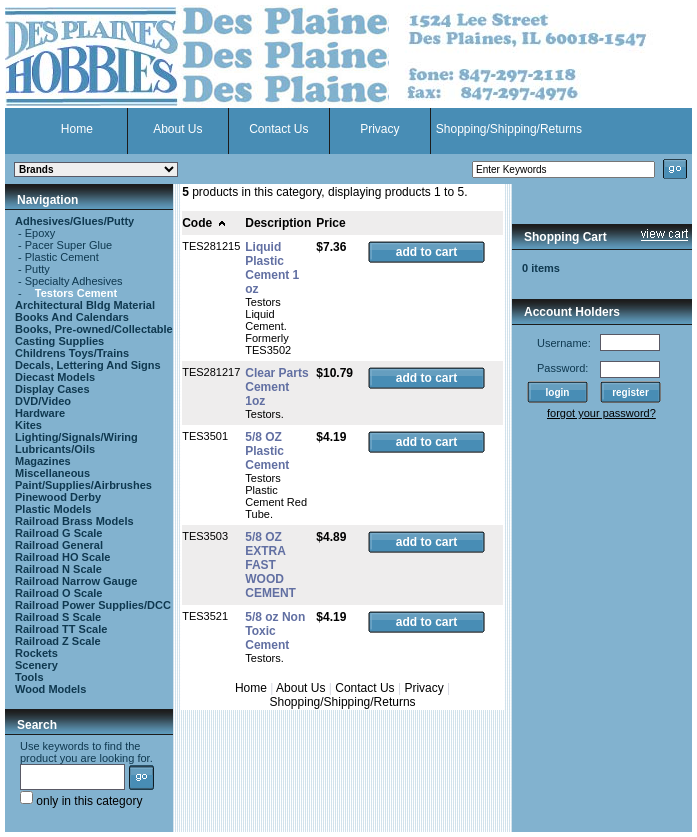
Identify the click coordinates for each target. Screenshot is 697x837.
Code (204, 223)
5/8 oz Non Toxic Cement (275, 631)
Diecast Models (55, 377)
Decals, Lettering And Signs (88, 365)
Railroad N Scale (58, 569)
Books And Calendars (72, 317)
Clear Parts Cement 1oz (276, 387)
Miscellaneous (52, 473)
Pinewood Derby (58, 497)
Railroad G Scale (58, 533)
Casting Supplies (59, 341)
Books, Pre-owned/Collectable (94, 329)
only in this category (81, 801)
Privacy (379, 129)
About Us (177, 129)
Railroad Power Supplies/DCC (93, 605)
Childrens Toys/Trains (72, 353)
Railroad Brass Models (74, 521)
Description (278, 223)
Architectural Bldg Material (85, 305)
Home (77, 129)
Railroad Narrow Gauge (76, 581)
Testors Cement (76, 293)
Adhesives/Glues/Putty (74, 221)
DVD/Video (43, 401)
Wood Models (50, 689)
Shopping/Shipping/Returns (509, 129)
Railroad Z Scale (58, 641)
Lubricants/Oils (55, 449)
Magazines (43, 461)
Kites (28, 425)
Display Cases (52, 389)
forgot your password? (601, 413)
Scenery (36, 665)
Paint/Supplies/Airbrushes (83, 485)
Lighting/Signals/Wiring (76, 437)
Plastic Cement (62, 257)
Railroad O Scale (58, 593)
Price (330, 223)
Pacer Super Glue (68, 245)
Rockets (36, 653)
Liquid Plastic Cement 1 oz (272, 268)
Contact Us (278, 129)
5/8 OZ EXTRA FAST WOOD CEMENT (270, 565)
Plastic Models (53, 509)
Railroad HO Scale (62, 557)
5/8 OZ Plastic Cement (267, 451)
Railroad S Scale (58, 617)
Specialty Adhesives (74, 281)
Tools (29, 677)
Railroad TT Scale (61, 629)
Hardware (40, 413)
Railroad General (59, 545)
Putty (37, 269)
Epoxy (40, 233)
